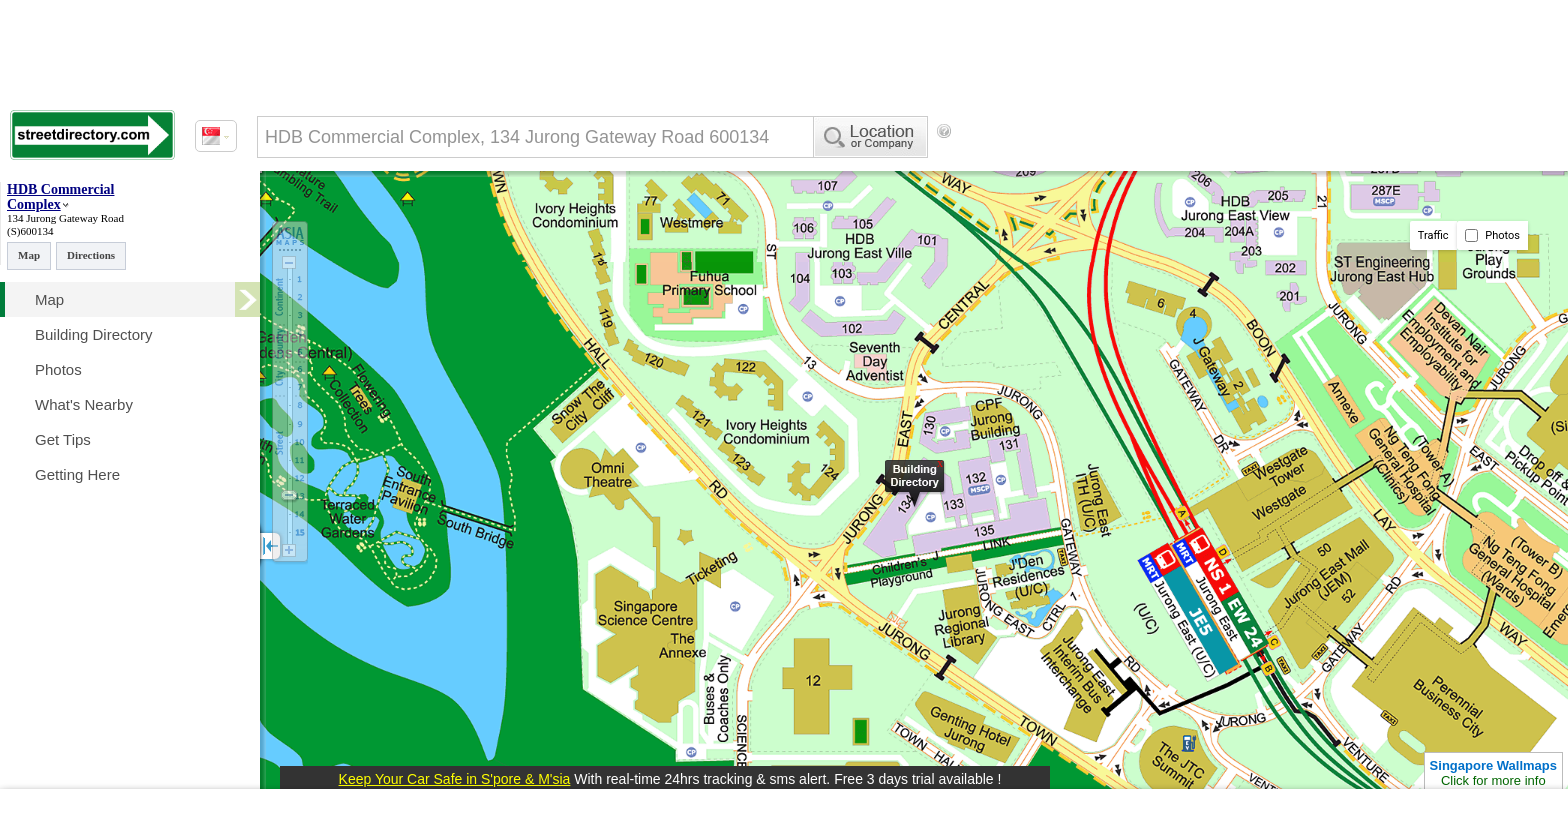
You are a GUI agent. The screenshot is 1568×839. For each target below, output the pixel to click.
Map (29, 255)
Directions (91, 255)
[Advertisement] (1121, 165)
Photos (1492, 235)
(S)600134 (30, 231)
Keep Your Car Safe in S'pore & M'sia (455, 779)
